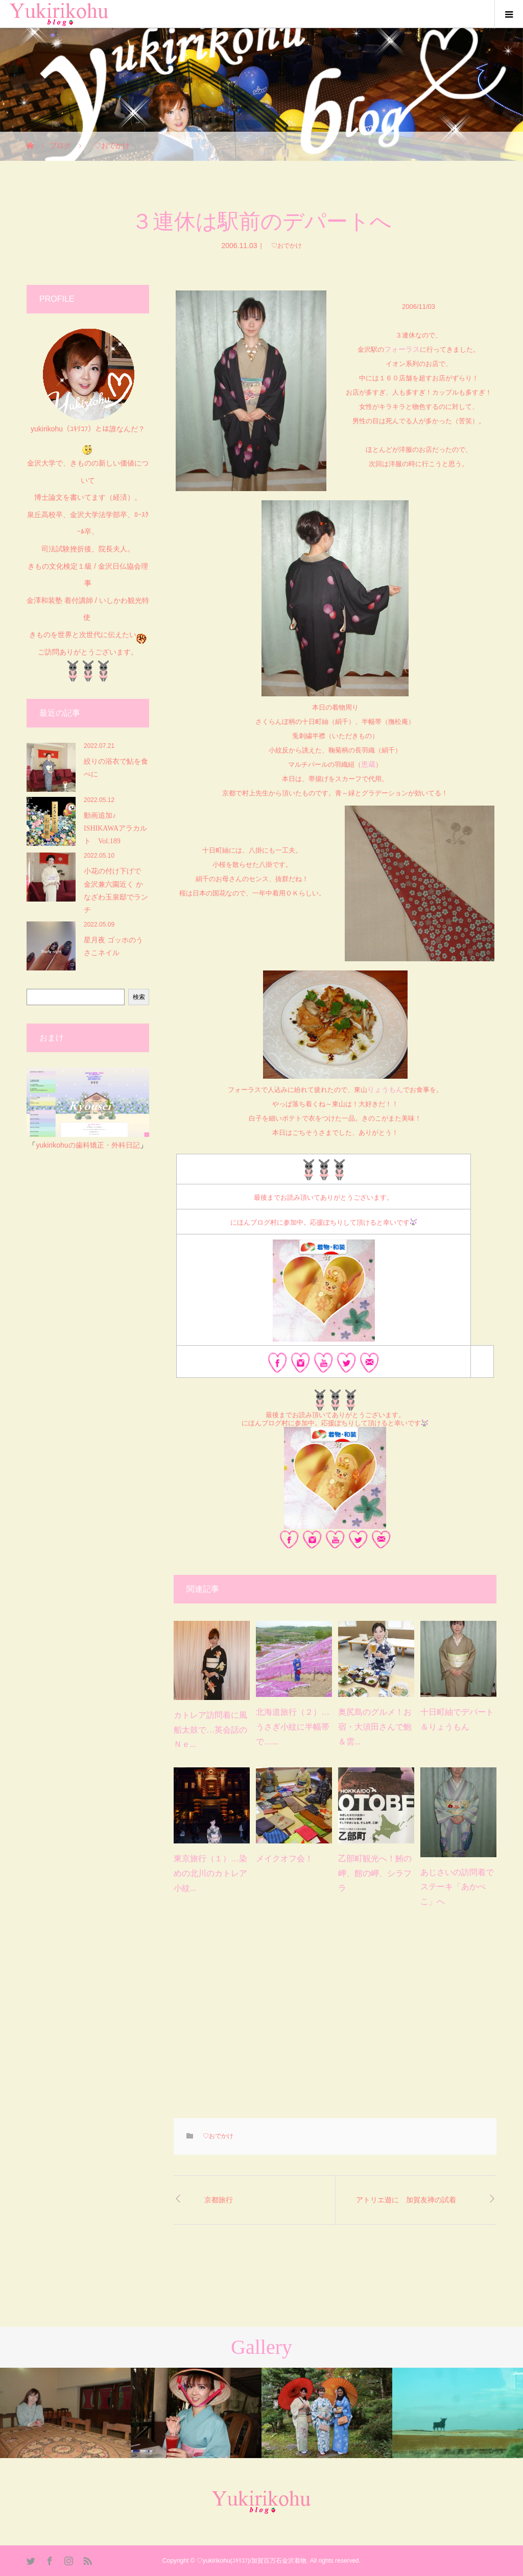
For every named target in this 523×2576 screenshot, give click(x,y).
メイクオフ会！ (284, 1858)
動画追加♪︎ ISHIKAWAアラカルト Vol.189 (115, 828)
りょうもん (385, 1089)
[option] (65, 2413)
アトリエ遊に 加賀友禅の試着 (406, 2200)
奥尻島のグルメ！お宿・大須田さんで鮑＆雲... (375, 1727)
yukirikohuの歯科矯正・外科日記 (87, 1145)
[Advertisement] (335, 2021)
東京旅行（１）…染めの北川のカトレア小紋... (210, 1873)
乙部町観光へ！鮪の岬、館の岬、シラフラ (375, 1873)
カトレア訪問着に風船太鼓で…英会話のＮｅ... (210, 1730)
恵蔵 (368, 764)
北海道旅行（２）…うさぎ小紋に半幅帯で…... (292, 1727)
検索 (139, 997)
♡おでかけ (283, 245)
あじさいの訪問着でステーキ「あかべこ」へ (457, 1887)
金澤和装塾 (45, 600)
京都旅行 (218, 2200)
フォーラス (402, 349)
